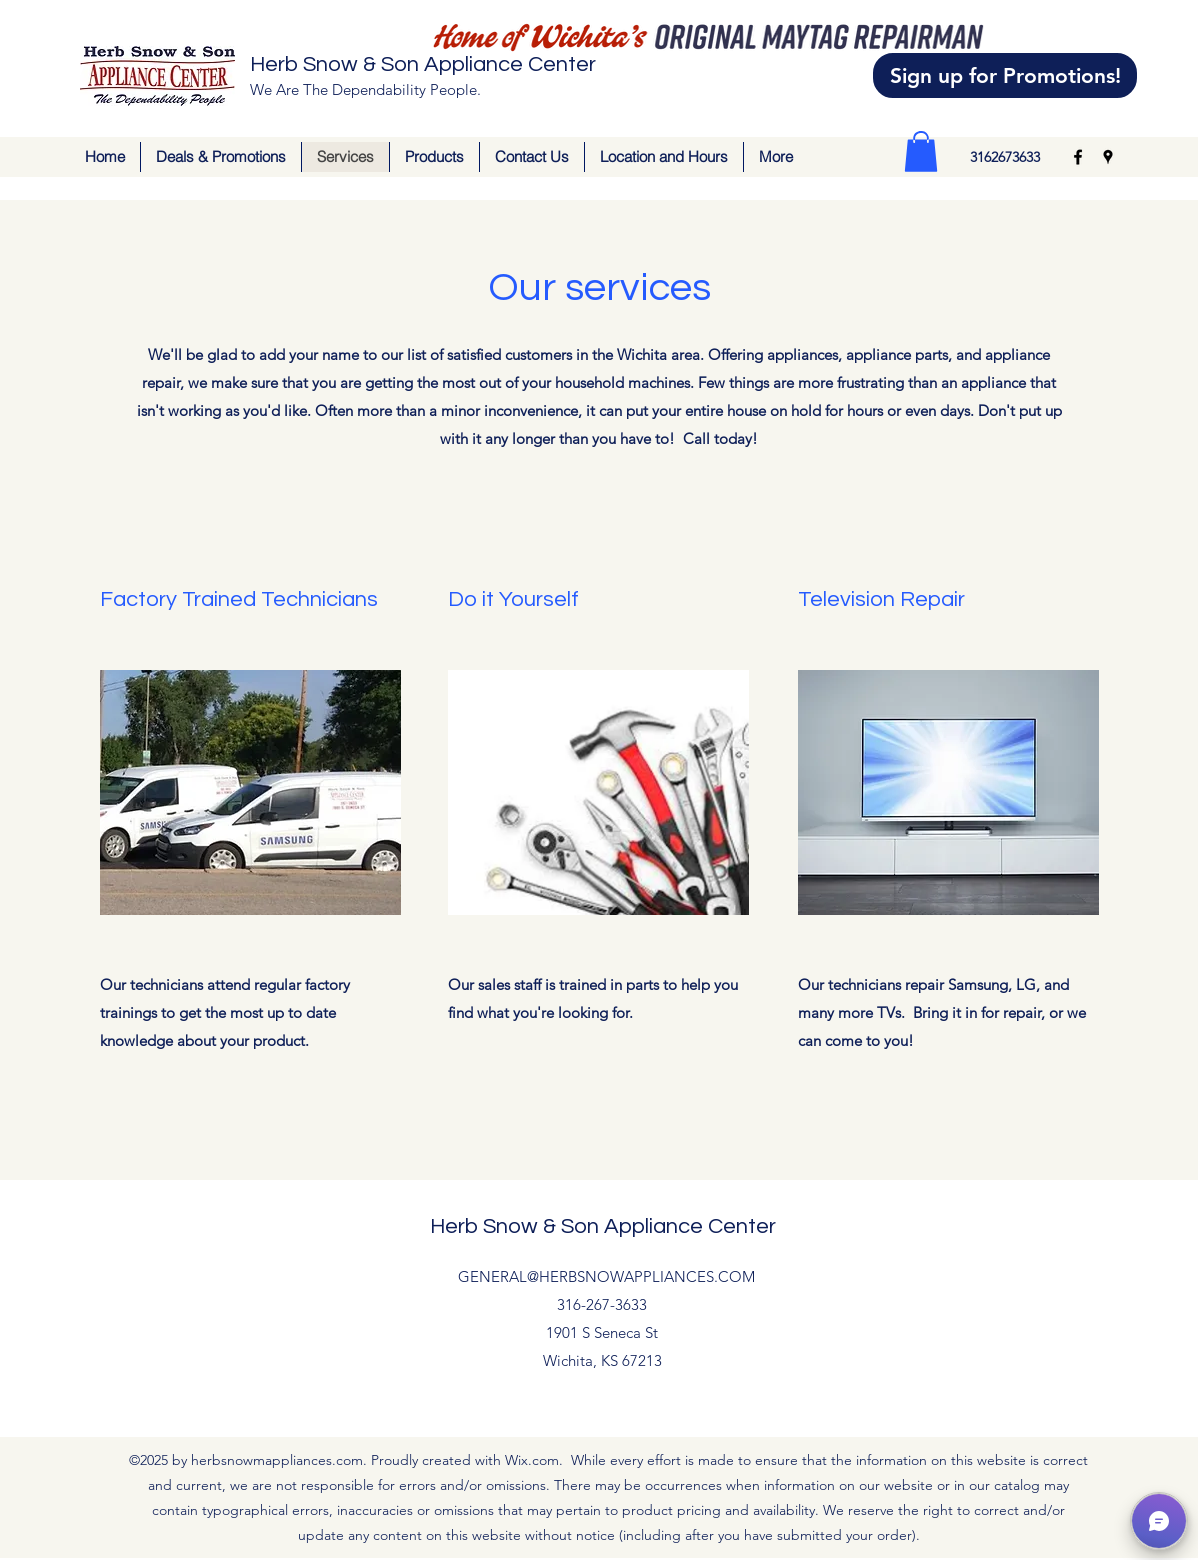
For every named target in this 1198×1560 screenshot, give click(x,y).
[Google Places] (1108, 157)
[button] (921, 151)
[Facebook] (1078, 157)
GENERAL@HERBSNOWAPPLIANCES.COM (606, 1276)
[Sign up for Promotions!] (1005, 75)
